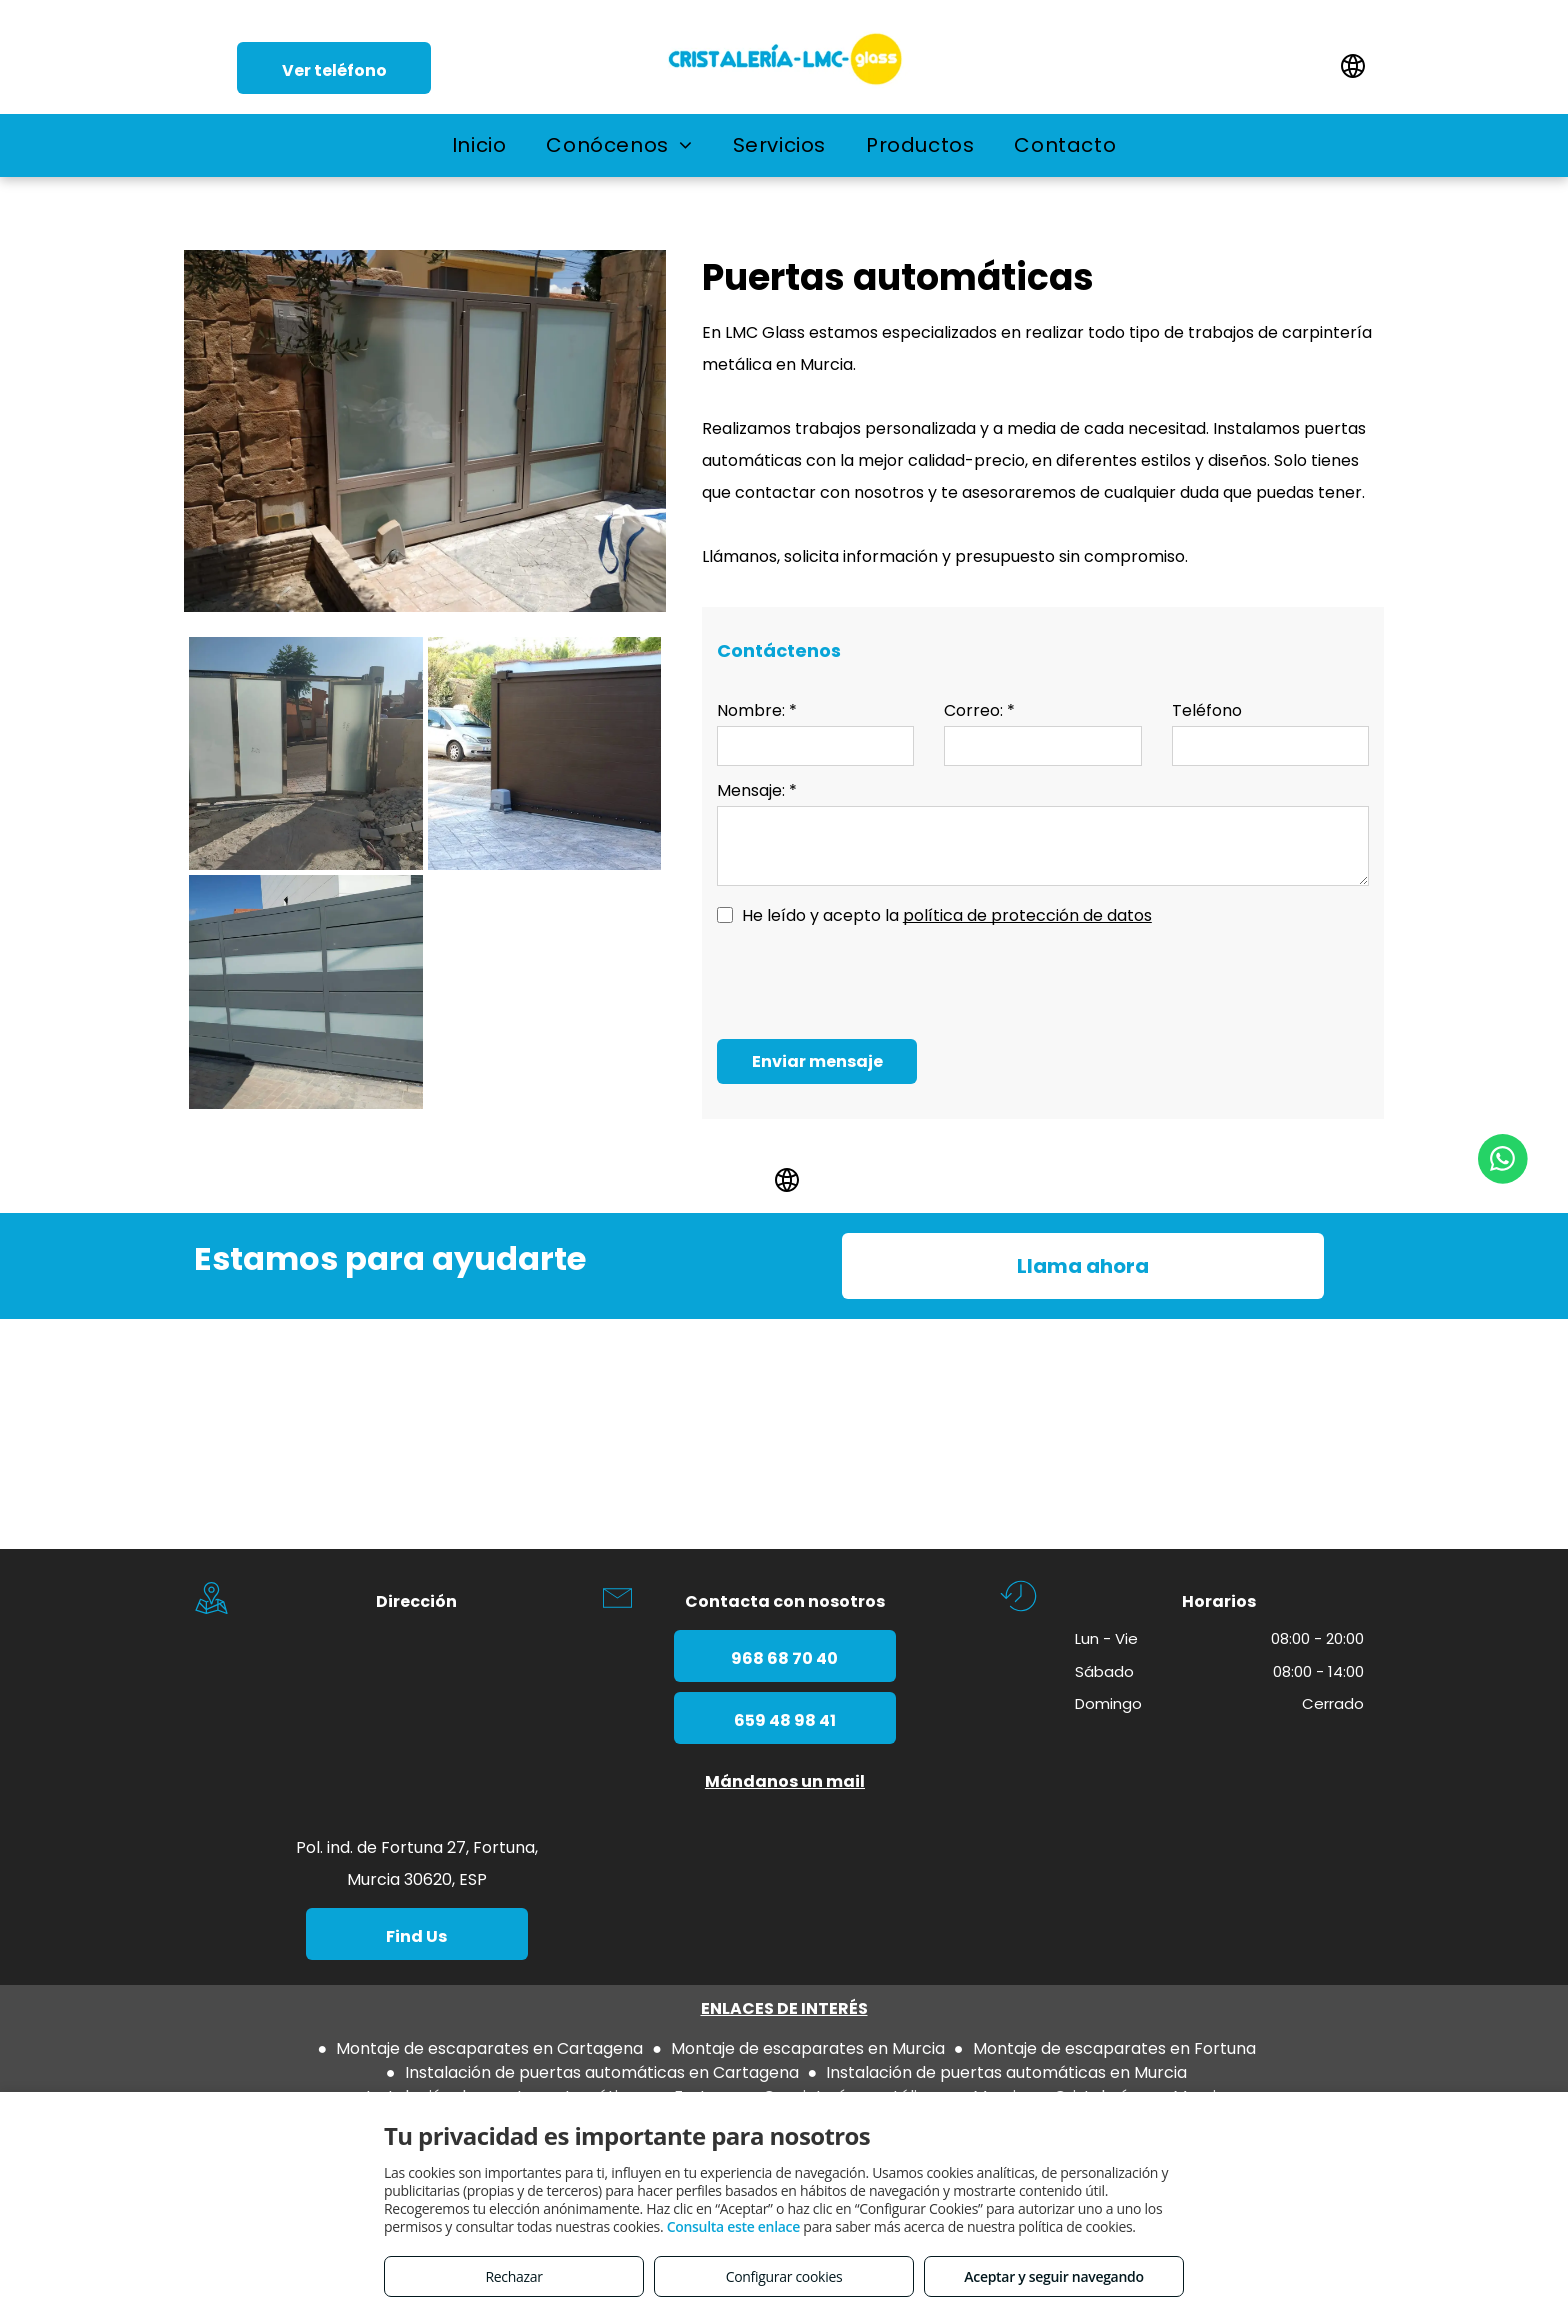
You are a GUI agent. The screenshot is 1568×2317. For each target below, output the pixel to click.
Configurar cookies (784, 2276)
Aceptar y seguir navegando (1053, 2276)
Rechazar (513, 2276)
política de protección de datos (1027, 915)
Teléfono (1207, 710)
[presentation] (869, 980)
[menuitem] (479, 145)
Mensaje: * (757, 790)
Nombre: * (757, 710)
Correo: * (979, 710)
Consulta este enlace (733, 2226)
